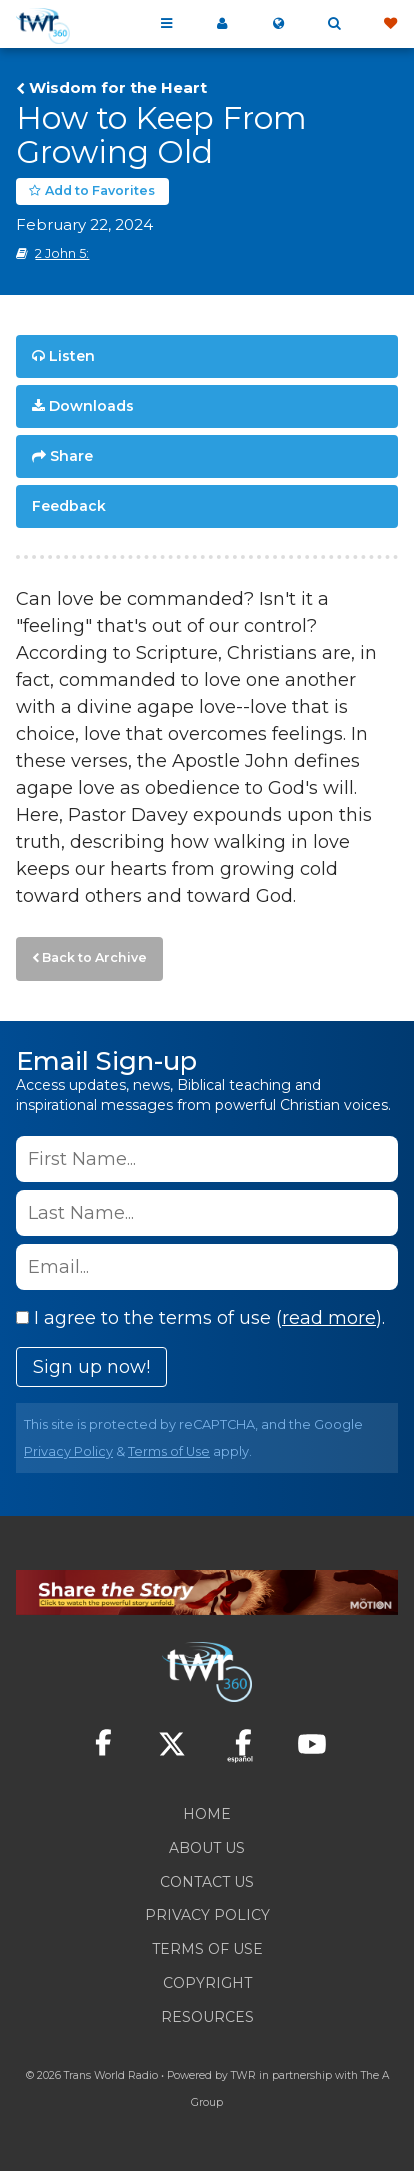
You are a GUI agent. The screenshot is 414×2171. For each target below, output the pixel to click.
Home (207, 1814)
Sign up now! (91, 1367)
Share (71, 456)
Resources (207, 2017)
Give (390, 24)
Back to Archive (94, 957)
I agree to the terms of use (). (200, 1318)
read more (329, 1318)
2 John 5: (62, 253)
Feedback (69, 506)
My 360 (222, 24)
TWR (243, 2075)
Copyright (207, 1983)
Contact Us (207, 1882)
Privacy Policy (68, 1451)
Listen (72, 356)
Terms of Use (169, 1451)
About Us (207, 1848)
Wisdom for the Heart (118, 88)
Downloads (91, 406)
